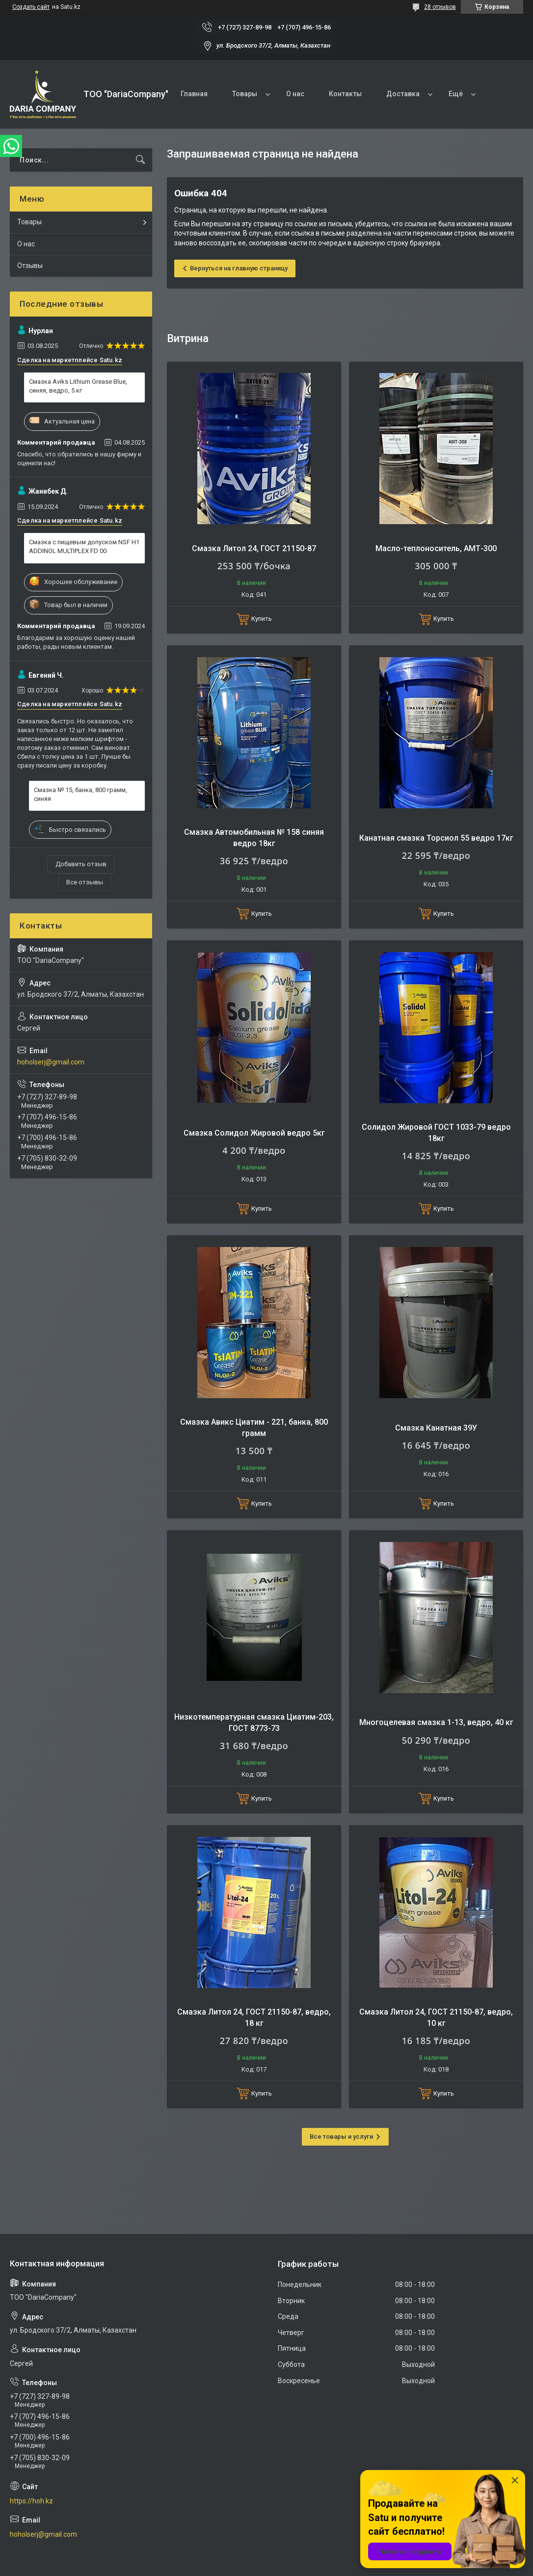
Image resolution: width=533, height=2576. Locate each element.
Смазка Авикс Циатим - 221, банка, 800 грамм (254, 1427)
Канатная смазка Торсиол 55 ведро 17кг (436, 838)
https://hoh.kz (31, 2501)
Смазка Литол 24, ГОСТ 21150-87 (254, 548)
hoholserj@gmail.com (50, 1062)
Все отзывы (84, 882)
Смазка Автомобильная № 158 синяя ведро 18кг (254, 837)
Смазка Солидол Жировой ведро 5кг (254, 1133)
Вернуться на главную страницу (239, 268)
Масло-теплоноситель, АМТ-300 (436, 548)
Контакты (345, 94)
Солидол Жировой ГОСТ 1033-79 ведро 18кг (436, 1132)
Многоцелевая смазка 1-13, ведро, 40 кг (436, 1722)
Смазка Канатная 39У (436, 1428)
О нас (295, 94)
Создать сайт (31, 6)
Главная (194, 94)
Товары (244, 94)
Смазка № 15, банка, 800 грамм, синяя (80, 794)
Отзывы (30, 265)
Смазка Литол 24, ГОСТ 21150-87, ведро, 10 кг (436, 2017)
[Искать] (140, 160)
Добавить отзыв (81, 864)
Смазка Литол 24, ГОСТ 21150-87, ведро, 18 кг (254, 2017)
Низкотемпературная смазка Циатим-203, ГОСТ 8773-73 (254, 1722)
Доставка (403, 94)
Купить (261, 618)
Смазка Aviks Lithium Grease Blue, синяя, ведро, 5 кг (78, 386)
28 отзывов (440, 6)
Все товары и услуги (341, 2136)
